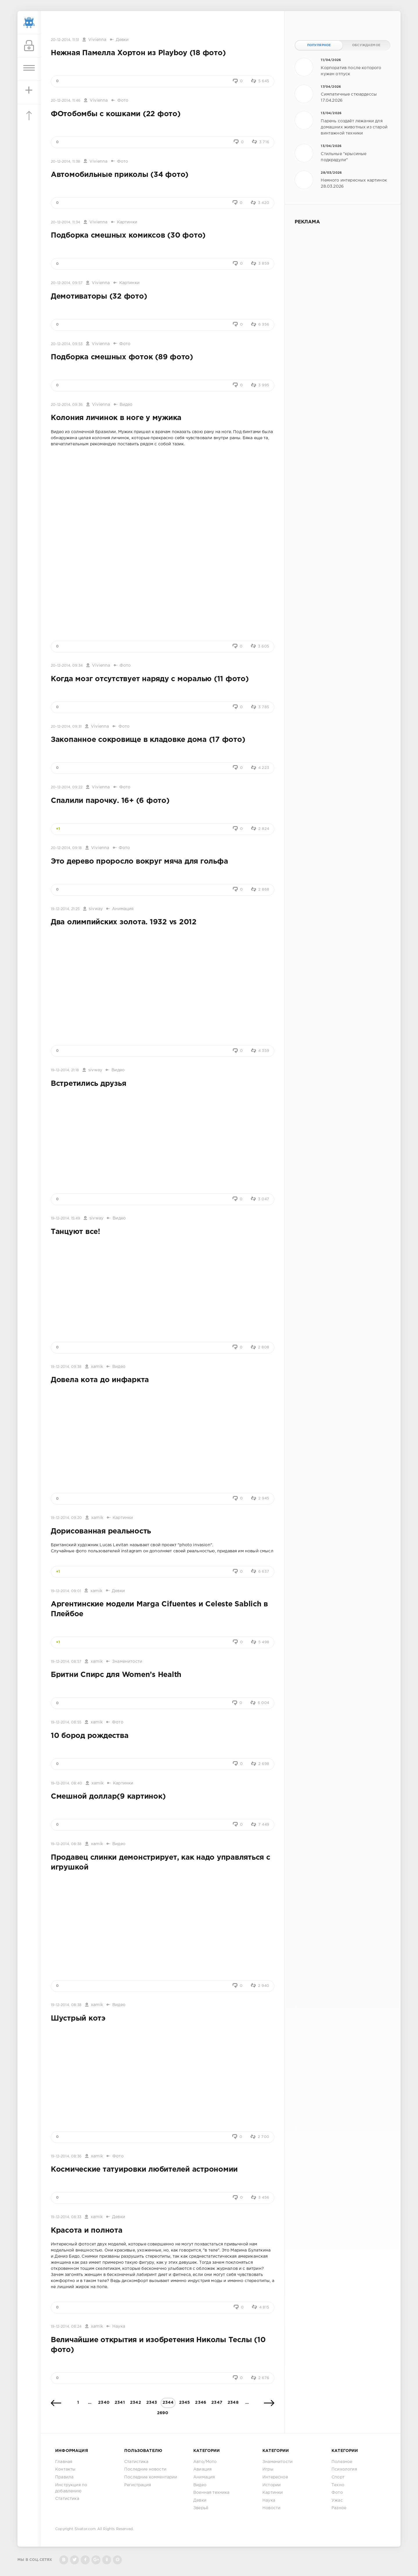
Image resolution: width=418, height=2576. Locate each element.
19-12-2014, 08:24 (66, 2326)
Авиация (202, 2469)
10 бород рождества (89, 1736)
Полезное (341, 2462)
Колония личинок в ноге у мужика (116, 418)
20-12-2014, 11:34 (65, 222)
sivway (96, 909)
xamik (97, 1366)
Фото (123, 100)
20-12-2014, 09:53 (66, 344)
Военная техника (211, 2492)
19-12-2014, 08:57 (66, 1661)
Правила (64, 2477)
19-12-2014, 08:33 (66, 2217)
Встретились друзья (88, 1084)
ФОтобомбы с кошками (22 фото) (116, 114)
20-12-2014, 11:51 (65, 40)
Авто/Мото (205, 2462)
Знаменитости (127, 1661)
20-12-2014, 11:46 (65, 100)
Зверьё (200, 2508)
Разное (338, 2508)
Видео (126, 404)
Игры (267, 2469)
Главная (63, 2462)
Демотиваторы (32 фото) (99, 296)
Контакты (65, 2469)
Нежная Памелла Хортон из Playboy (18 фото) (138, 53)
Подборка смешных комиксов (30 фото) (128, 235)
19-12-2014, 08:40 (66, 1783)
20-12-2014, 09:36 (67, 404)
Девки (122, 40)
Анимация (123, 909)
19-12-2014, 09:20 (66, 1518)
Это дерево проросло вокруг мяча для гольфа (139, 861)
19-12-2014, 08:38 (66, 1844)
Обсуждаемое (366, 45)
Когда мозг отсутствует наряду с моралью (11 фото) (150, 679)
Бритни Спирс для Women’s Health (116, 1675)
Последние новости (145, 2469)
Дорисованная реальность (101, 1531)
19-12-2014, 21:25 (65, 909)
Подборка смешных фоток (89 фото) (122, 357)
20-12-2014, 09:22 (66, 787)
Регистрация (137, 2485)
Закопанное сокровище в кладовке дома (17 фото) (148, 740)
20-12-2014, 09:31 (66, 726)
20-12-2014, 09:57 (66, 283)
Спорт (338, 2477)
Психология (344, 2469)
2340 (103, 2402)
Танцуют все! (75, 1232)
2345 (184, 2402)
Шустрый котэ (78, 2018)
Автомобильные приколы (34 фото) (119, 175)
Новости (271, 2508)
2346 (200, 2402)
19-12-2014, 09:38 (66, 1366)
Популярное (319, 45)
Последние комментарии (150, 2477)
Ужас (337, 2500)
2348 (233, 2402)
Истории (271, 2485)
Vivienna (97, 40)
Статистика (67, 2498)
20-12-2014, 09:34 (67, 665)
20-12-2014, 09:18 (66, 848)
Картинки (127, 222)
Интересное (275, 2477)
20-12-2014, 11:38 (65, 161)
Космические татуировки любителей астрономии (144, 2169)
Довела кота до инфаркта (100, 1380)
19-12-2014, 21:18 (65, 1070)
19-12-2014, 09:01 (66, 1591)
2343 (151, 2402)
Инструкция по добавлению (71, 2488)
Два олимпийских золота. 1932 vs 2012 (124, 922)
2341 (120, 2402)
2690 (162, 2413)
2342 (135, 2402)
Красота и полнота (86, 2230)
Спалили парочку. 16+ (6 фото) (110, 801)
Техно (337, 2485)
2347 (216, 2402)
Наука (118, 2326)
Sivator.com (85, 2529)
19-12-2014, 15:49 (65, 1218)
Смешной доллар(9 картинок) (108, 1796)
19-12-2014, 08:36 (66, 2156)
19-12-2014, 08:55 (66, 1722)
